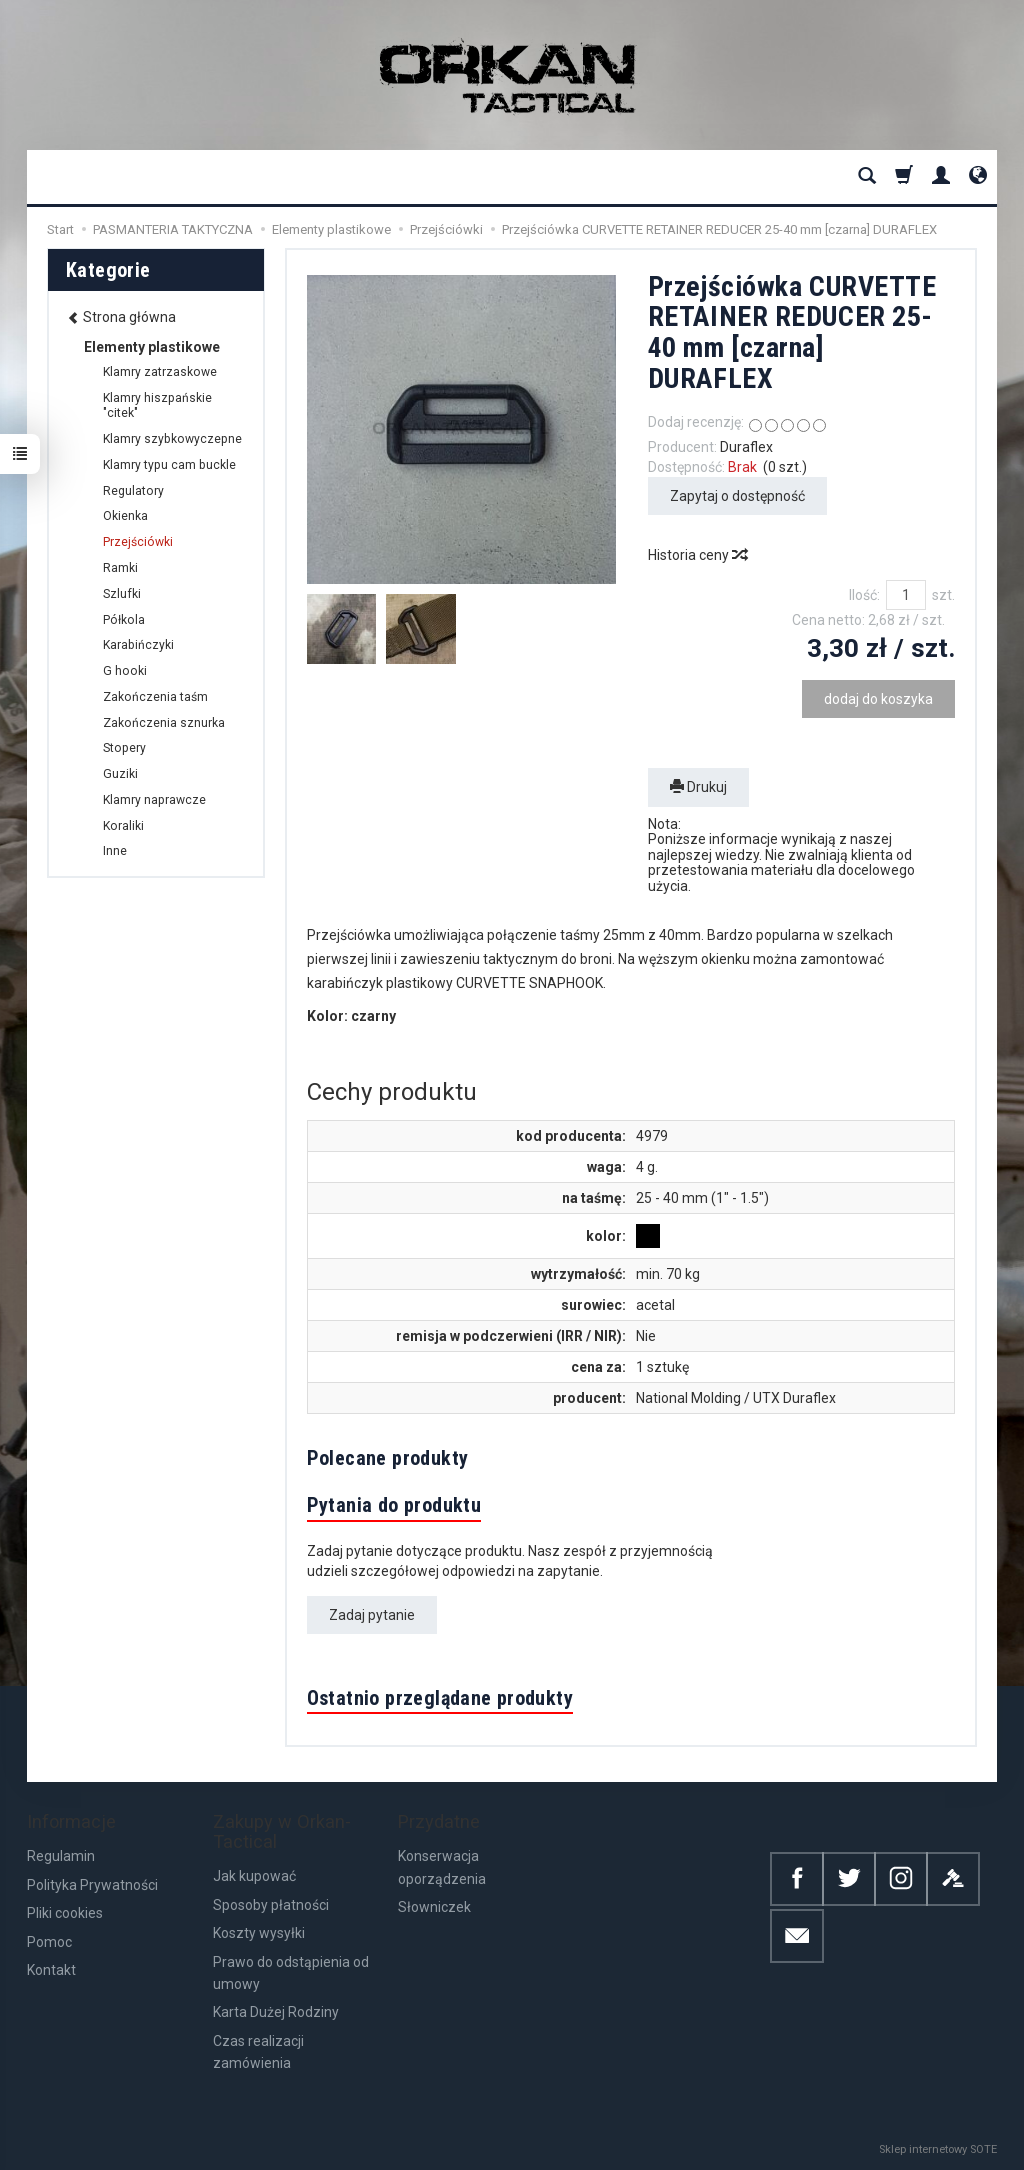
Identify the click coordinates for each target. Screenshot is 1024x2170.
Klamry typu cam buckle (169, 465)
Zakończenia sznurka (164, 723)
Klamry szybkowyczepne (172, 439)
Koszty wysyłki (259, 1933)
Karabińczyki (138, 645)
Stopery (124, 748)
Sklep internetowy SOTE (938, 2149)
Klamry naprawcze (154, 800)
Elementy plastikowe (152, 347)
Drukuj (698, 787)
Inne (115, 851)
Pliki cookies (65, 1913)
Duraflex (746, 447)
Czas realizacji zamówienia (258, 2052)
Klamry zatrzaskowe (160, 372)
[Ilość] (906, 595)
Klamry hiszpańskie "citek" (157, 406)
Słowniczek (434, 1907)
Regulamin (61, 1856)
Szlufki (122, 594)
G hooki (125, 671)
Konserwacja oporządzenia (442, 1867)
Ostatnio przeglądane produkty (440, 1698)
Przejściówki (138, 542)
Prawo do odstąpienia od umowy (291, 1973)
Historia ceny (697, 555)
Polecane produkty (388, 1458)
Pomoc (49, 1942)
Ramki (120, 568)
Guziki (120, 774)
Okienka (125, 516)
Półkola (124, 620)
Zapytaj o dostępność (737, 496)
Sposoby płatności (271, 1905)
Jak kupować (254, 1876)
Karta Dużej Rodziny (276, 2012)
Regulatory (133, 491)
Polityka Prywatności (92, 1885)
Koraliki (123, 826)
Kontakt (51, 1970)
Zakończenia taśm (155, 697)
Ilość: (864, 595)
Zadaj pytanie (372, 1615)
